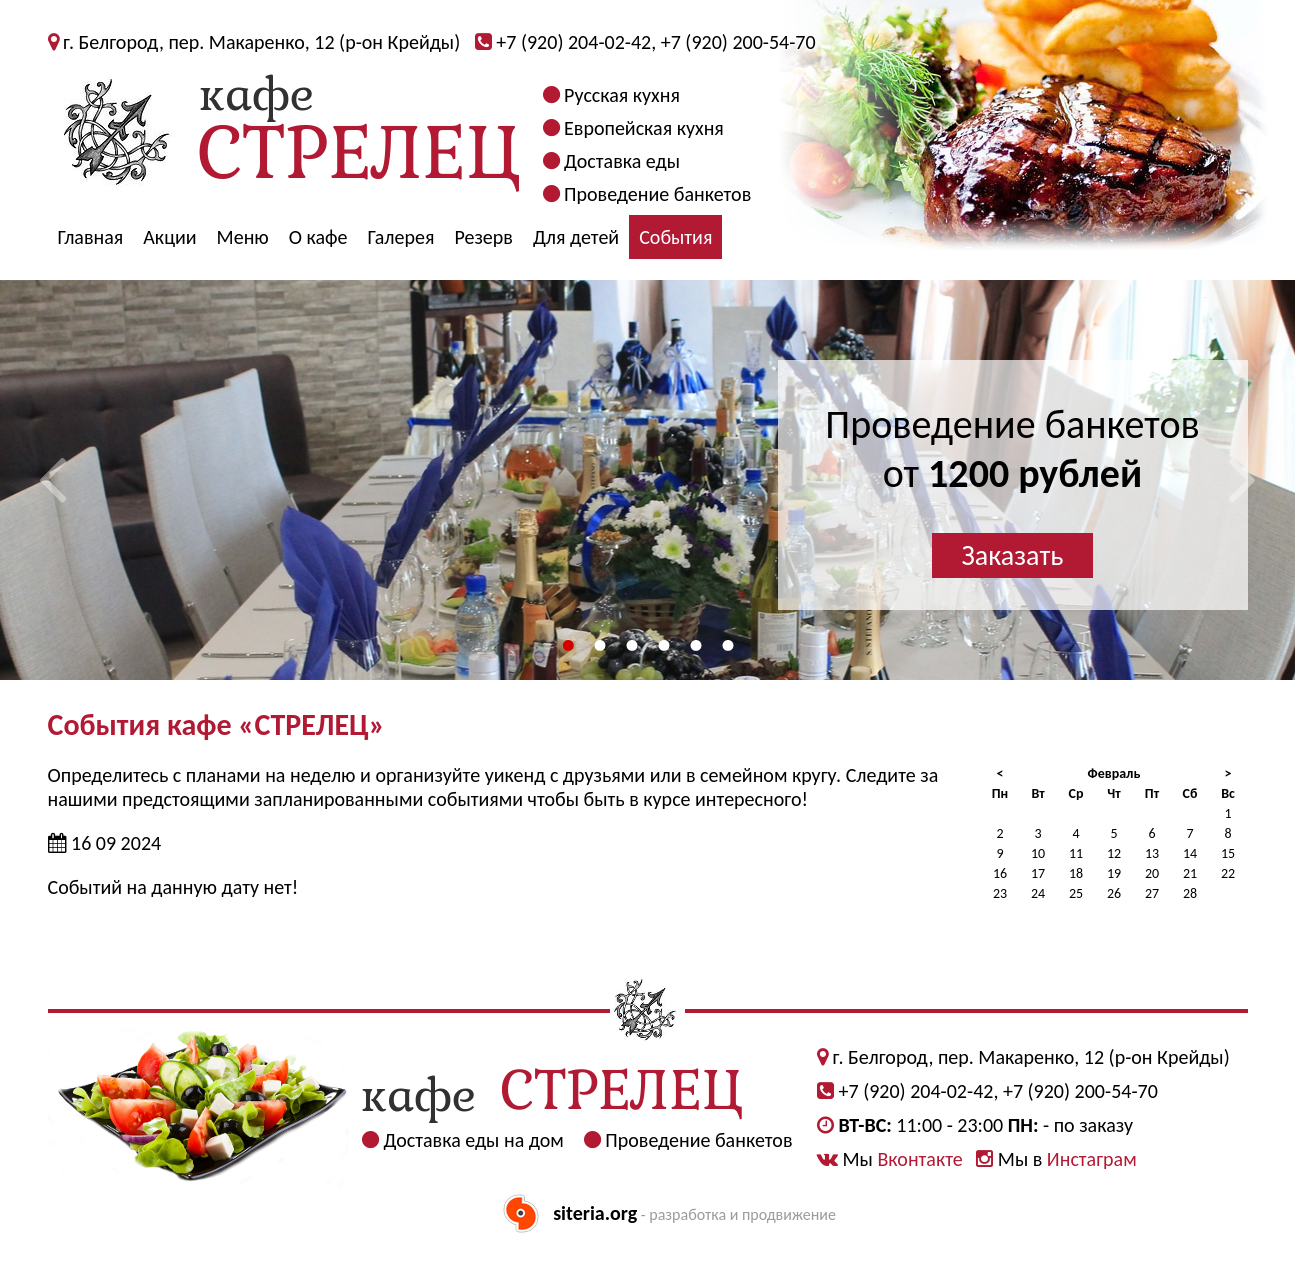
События (675, 237)
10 (1038, 853)
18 (1076, 873)
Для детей (576, 237)
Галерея (401, 237)
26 (1114, 893)
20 (1152, 873)
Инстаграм (1092, 1159)
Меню (243, 237)
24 (1038, 893)
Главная (91, 237)
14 (1190, 853)
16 (1000, 873)
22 (1228, 873)
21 (1190, 873)
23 (1000, 893)
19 (1114, 873)
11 (1076, 853)
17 (1038, 873)
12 (1114, 853)
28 (1190, 893)
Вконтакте (919, 1159)
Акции (169, 237)
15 (1228, 853)
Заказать (1013, 555)
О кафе (318, 237)
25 (1076, 893)
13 (1152, 853)
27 (1152, 893)
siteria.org (595, 1213)
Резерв (483, 237)
